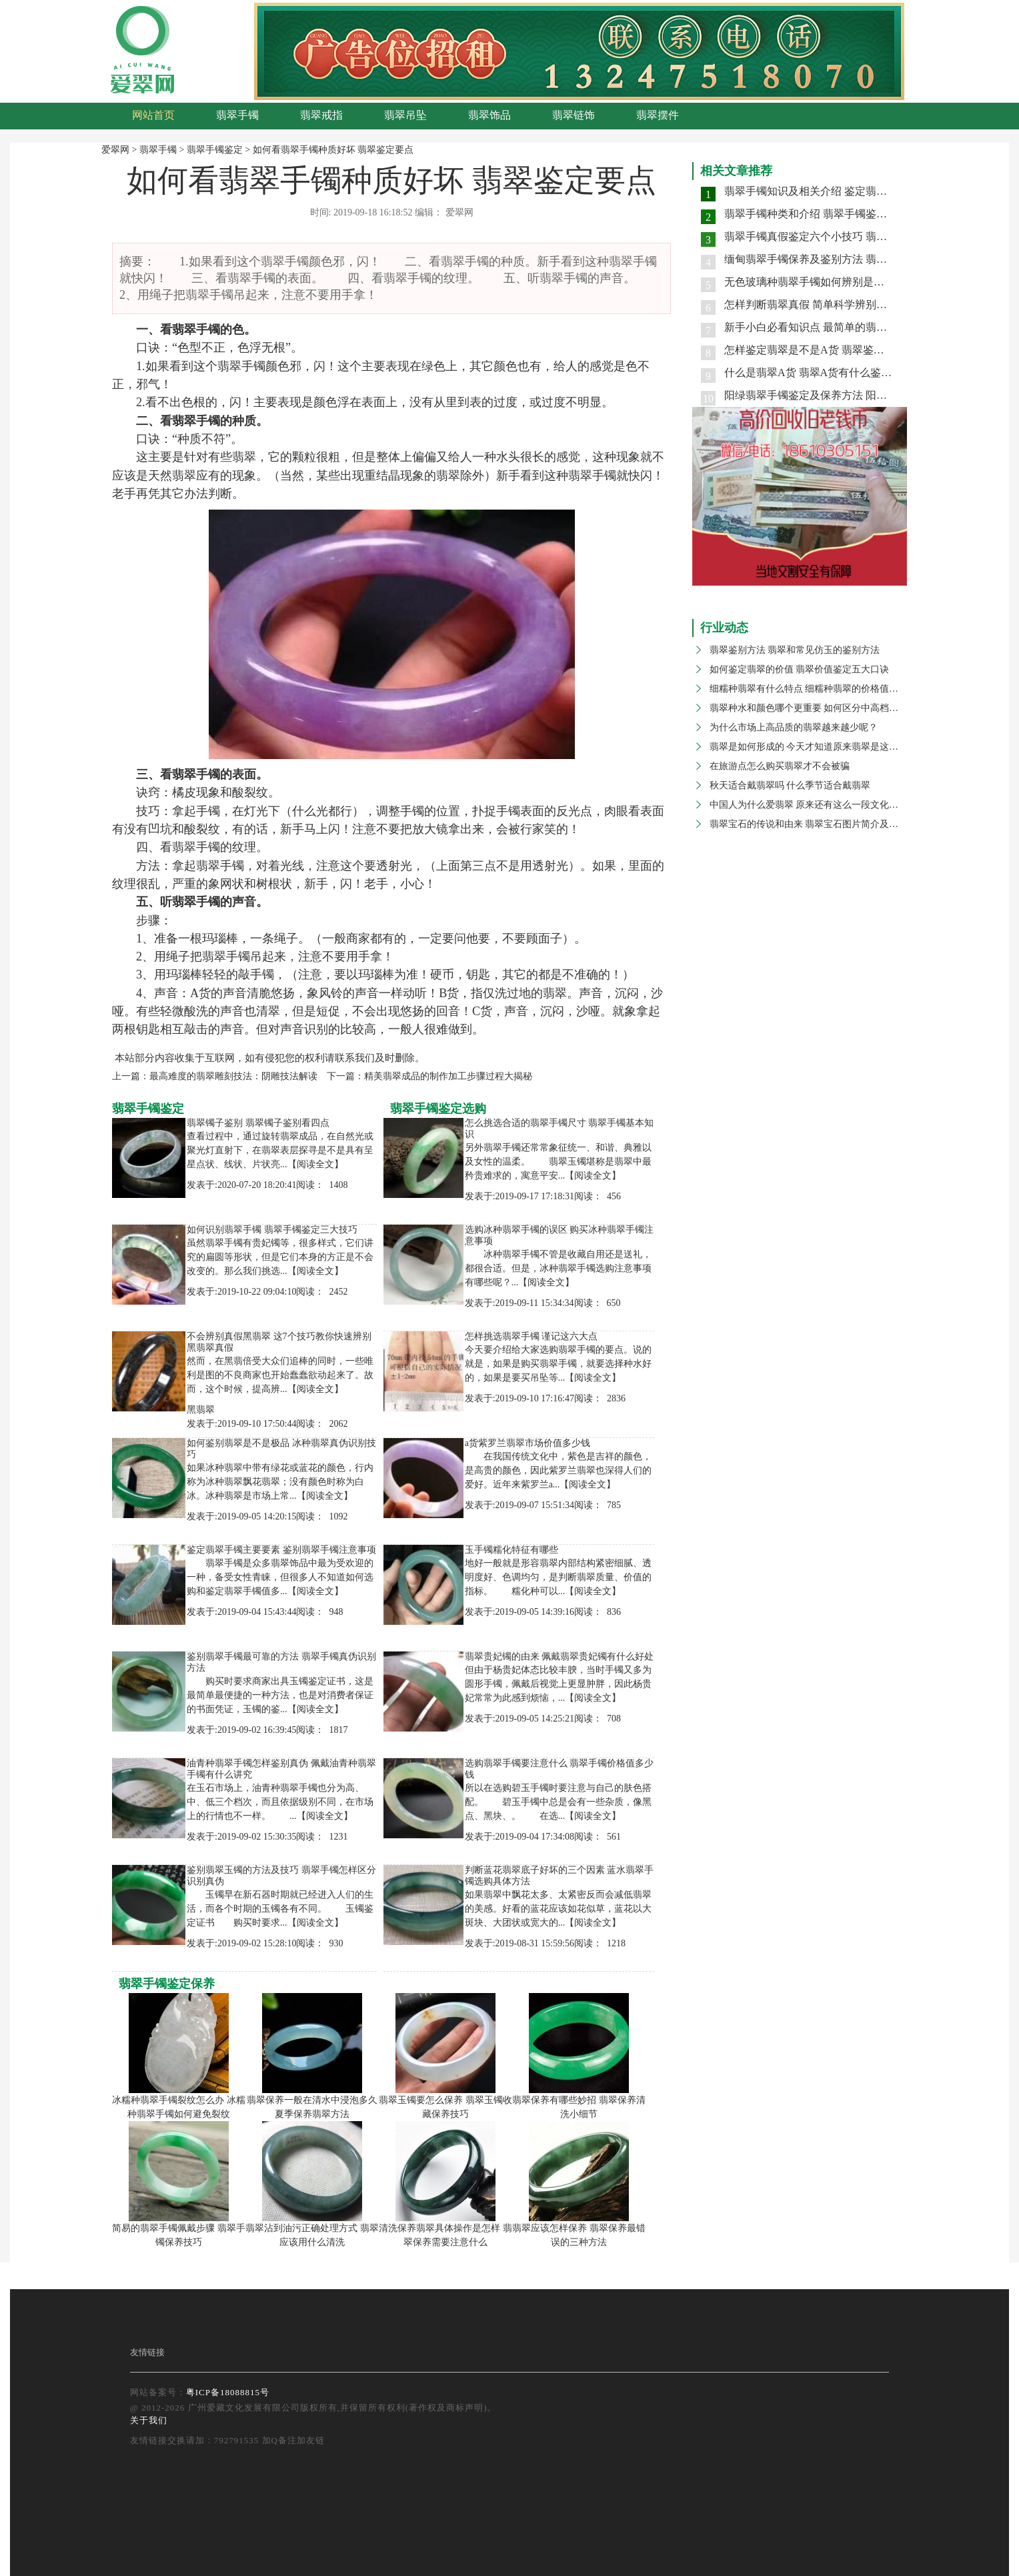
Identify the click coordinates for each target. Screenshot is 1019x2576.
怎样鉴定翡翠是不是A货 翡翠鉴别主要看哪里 (831, 350)
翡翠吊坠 (405, 115)
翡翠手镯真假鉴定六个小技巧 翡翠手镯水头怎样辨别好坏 (859, 236)
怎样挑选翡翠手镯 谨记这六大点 (531, 1336)
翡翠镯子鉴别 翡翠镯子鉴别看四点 (258, 1123)
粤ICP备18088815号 (227, 2392)
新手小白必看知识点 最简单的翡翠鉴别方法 (827, 327)
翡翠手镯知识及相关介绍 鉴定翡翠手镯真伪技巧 (837, 191)
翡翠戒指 (321, 115)
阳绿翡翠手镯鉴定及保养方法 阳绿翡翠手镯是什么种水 (853, 395)
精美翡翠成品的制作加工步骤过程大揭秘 (448, 1076)
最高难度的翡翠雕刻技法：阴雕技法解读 (233, 1076)
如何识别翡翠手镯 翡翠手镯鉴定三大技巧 (272, 1230)
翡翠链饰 (573, 115)
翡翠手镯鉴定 (215, 150)
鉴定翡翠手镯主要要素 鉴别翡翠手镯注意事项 (281, 1550)
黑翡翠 (201, 1410)
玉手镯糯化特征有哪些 (511, 1550)
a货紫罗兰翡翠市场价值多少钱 (527, 1443)
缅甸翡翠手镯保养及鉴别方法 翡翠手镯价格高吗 (837, 259)
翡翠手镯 (237, 115)
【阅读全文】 (315, 1164)
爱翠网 (115, 150)
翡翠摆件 (657, 115)
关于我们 (148, 2420)
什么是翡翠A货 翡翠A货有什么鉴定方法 (818, 372)
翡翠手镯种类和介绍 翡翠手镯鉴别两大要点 (827, 213)
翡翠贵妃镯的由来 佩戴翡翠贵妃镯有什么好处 (559, 1657)
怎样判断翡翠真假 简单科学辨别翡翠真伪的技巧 (837, 304)
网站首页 (153, 115)
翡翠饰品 (489, 115)
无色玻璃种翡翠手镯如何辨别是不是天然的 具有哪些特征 (859, 281)
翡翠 (184, 329)
